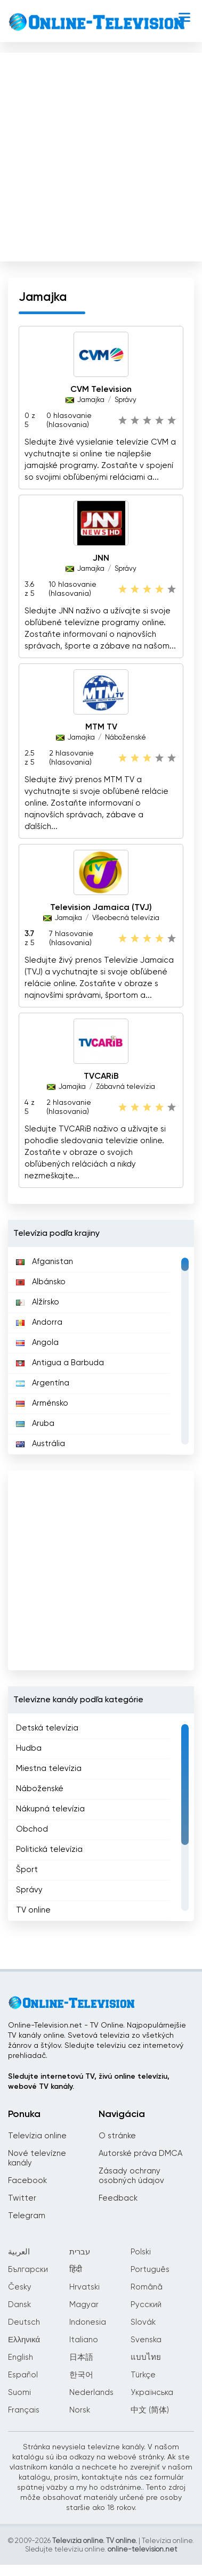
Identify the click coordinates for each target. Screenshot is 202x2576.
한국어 (81, 2375)
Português (150, 2270)
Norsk (79, 2410)
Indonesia (87, 2322)
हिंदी (75, 2270)
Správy (125, 400)
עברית (79, 2252)
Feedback (118, 2198)
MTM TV (101, 727)
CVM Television (101, 389)
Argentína (42, 1383)
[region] (101, 1351)
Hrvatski (84, 2287)
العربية (19, 2252)
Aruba (35, 1424)
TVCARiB (101, 1076)
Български (28, 2270)
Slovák (143, 2322)
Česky (19, 2287)
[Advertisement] (100, 155)
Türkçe (143, 2375)
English (20, 2357)
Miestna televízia (49, 1769)
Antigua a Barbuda (60, 1363)
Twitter (22, 2198)
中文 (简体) (150, 2410)
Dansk (19, 2305)
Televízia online (37, 2136)
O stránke (117, 2136)
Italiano (83, 2340)
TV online (33, 1910)
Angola (37, 1343)
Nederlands (91, 2393)
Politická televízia (49, 1849)
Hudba (29, 1748)
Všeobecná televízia (125, 918)
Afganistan (44, 1262)
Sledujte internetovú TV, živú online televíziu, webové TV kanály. (88, 2081)
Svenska (146, 2340)
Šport (27, 1870)
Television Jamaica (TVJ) (101, 908)
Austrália (40, 1444)
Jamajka (90, 400)
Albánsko (41, 1282)
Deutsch (24, 2322)
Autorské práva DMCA (140, 2153)
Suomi (19, 2393)
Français (23, 2410)
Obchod (32, 1829)
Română (147, 2287)
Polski (141, 2252)
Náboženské (125, 737)
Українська (152, 2393)
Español (23, 2375)
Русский (146, 2305)
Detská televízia (47, 1728)
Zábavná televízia (125, 1087)
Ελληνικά (24, 2340)
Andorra (39, 1322)
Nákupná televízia (50, 1809)
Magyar (84, 2305)
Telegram (26, 2216)
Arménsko (42, 1403)
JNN (101, 558)
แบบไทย (146, 2357)
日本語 (81, 2357)
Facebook (27, 2181)
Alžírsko (37, 1302)
